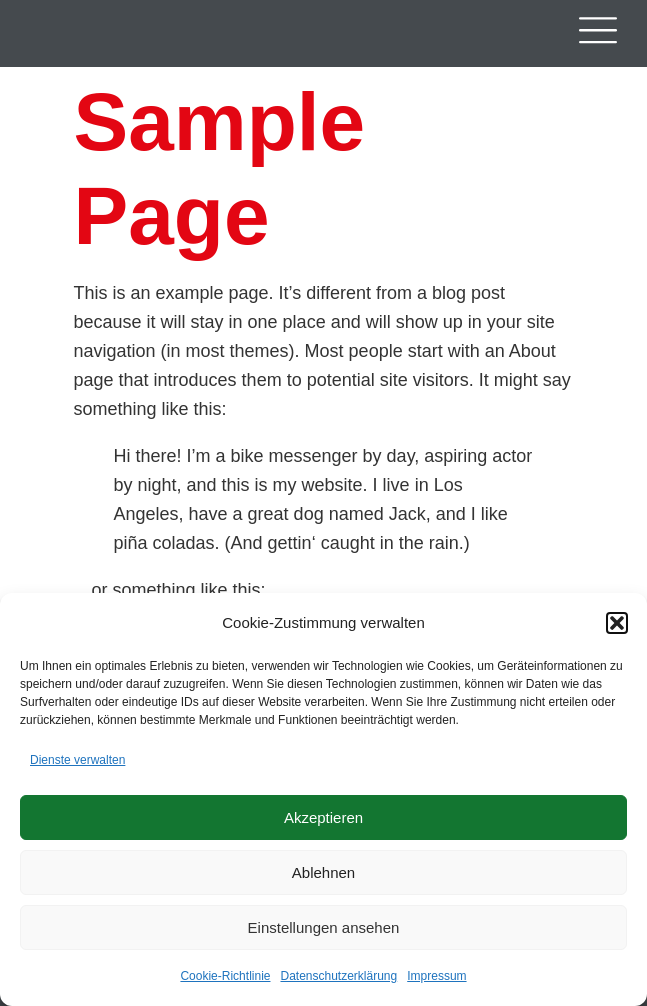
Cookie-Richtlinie (225, 976)
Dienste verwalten (77, 760)
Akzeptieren (323, 817)
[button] (617, 623)
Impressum (436, 976)
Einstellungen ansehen (324, 927)
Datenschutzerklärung (338, 976)
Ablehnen (323, 872)
